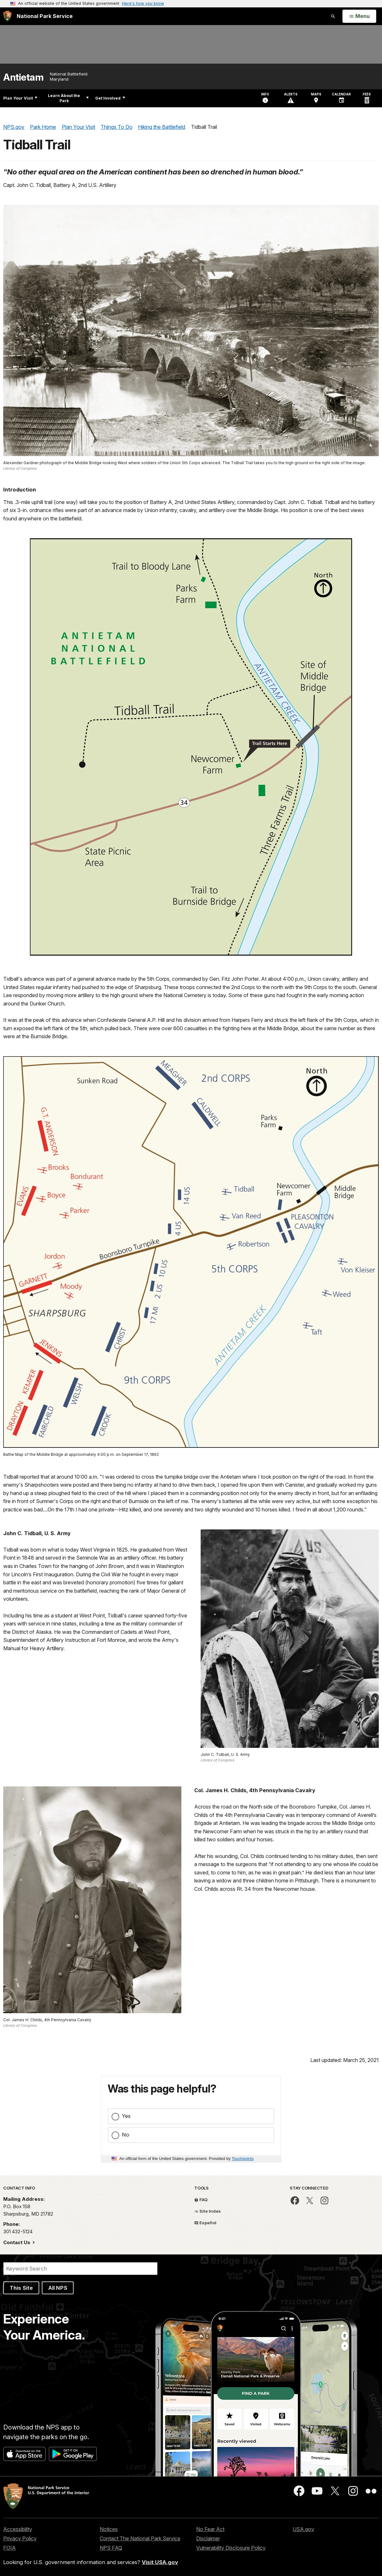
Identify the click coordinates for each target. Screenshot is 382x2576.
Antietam (23, 77)
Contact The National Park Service (140, 2538)
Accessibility (17, 2529)
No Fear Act (210, 2529)
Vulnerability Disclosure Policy (231, 2548)
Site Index (207, 2211)
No (125, 2134)
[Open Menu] (359, 16)
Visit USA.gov (160, 2562)
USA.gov (303, 2529)
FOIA (9, 2548)
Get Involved (110, 98)
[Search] (80, 2268)
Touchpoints (243, 2158)
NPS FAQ (111, 2548)
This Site (21, 2288)
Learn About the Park (68, 98)
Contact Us (17, 2242)
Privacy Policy (20, 2538)
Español (205, 2222)
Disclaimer (208, 2538)
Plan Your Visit (20, 98)
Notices (109, 2529)
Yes (126, 2116)
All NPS (57, 2288)
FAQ (201, 2199)
